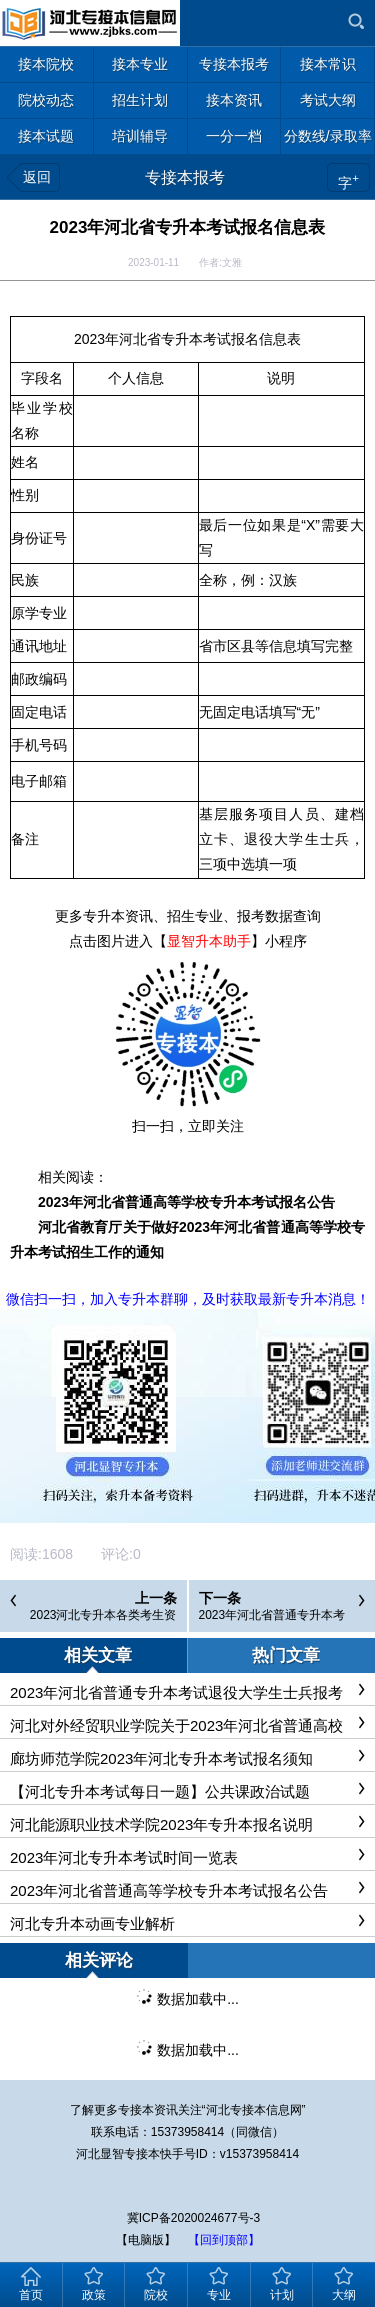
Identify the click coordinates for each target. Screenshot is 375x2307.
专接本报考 (185, 177)
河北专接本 (236, 2110)
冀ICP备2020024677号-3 (193, 2218)
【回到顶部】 (224, 2240)
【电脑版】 (146, 2240)
